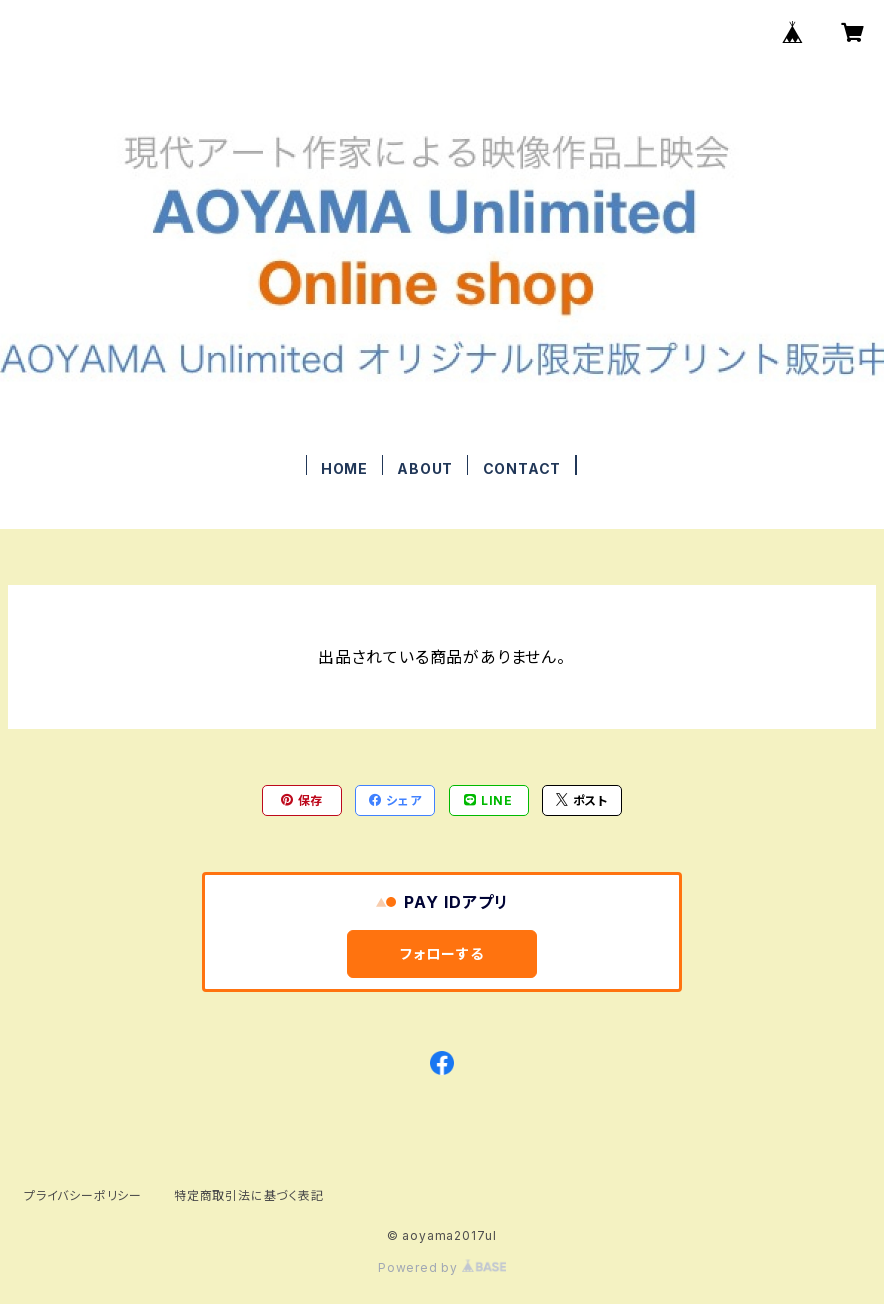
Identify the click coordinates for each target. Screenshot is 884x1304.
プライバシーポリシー (83, 1195)
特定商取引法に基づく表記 (249, 1195)
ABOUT (425, 468)
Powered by (442, 1267)
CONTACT (522, 468)
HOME (344, 468)
